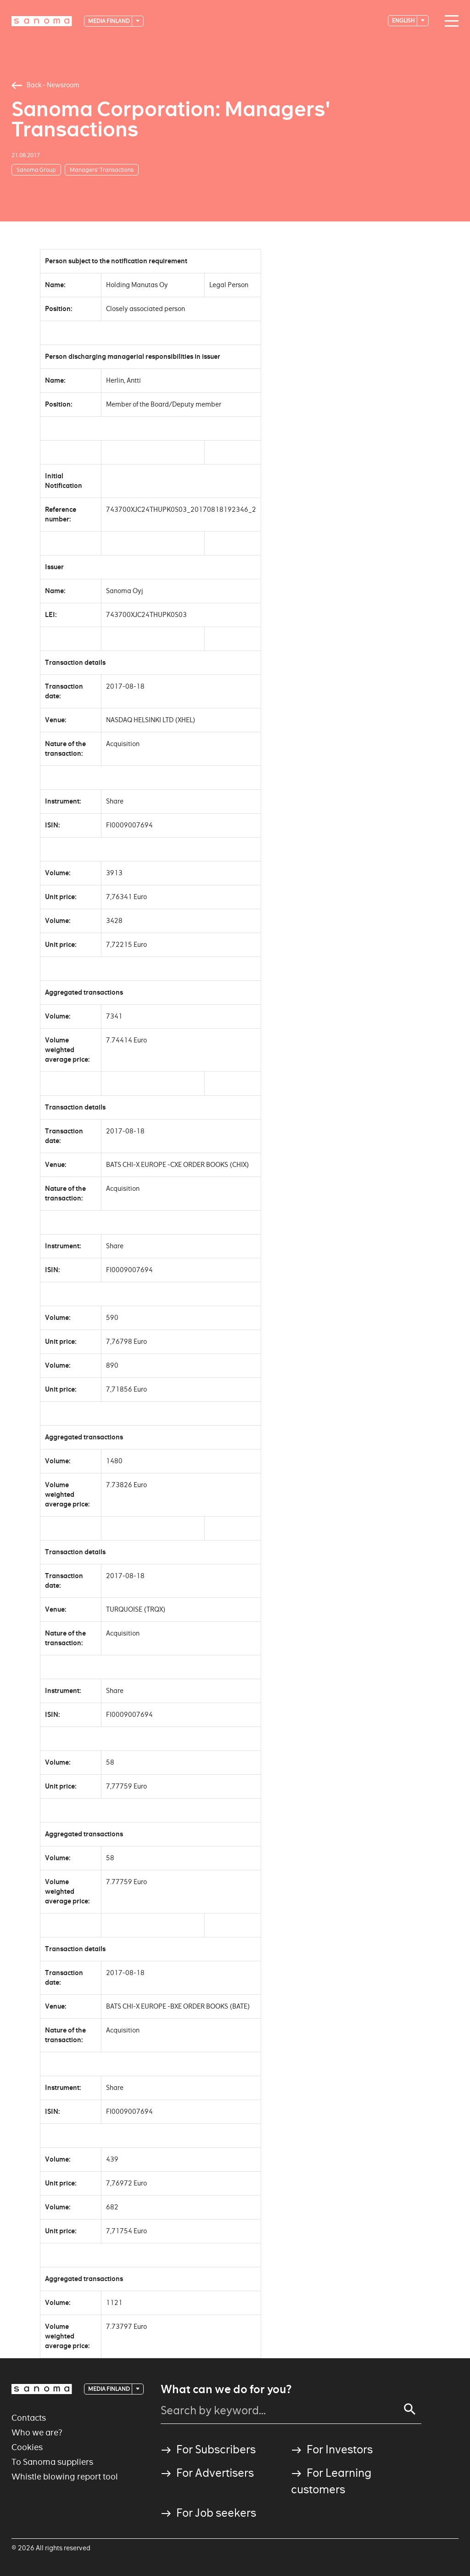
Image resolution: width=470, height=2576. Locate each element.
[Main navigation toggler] (449, 21)
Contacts (28, 2417)
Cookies (27, 2447)
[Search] (409, 2409)
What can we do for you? (226, 2389)
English (404, 20)
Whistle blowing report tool (64, 2476)
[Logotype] (41, 21)
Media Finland (109, 20)
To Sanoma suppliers (52, 2462)
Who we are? (36, 2432)
